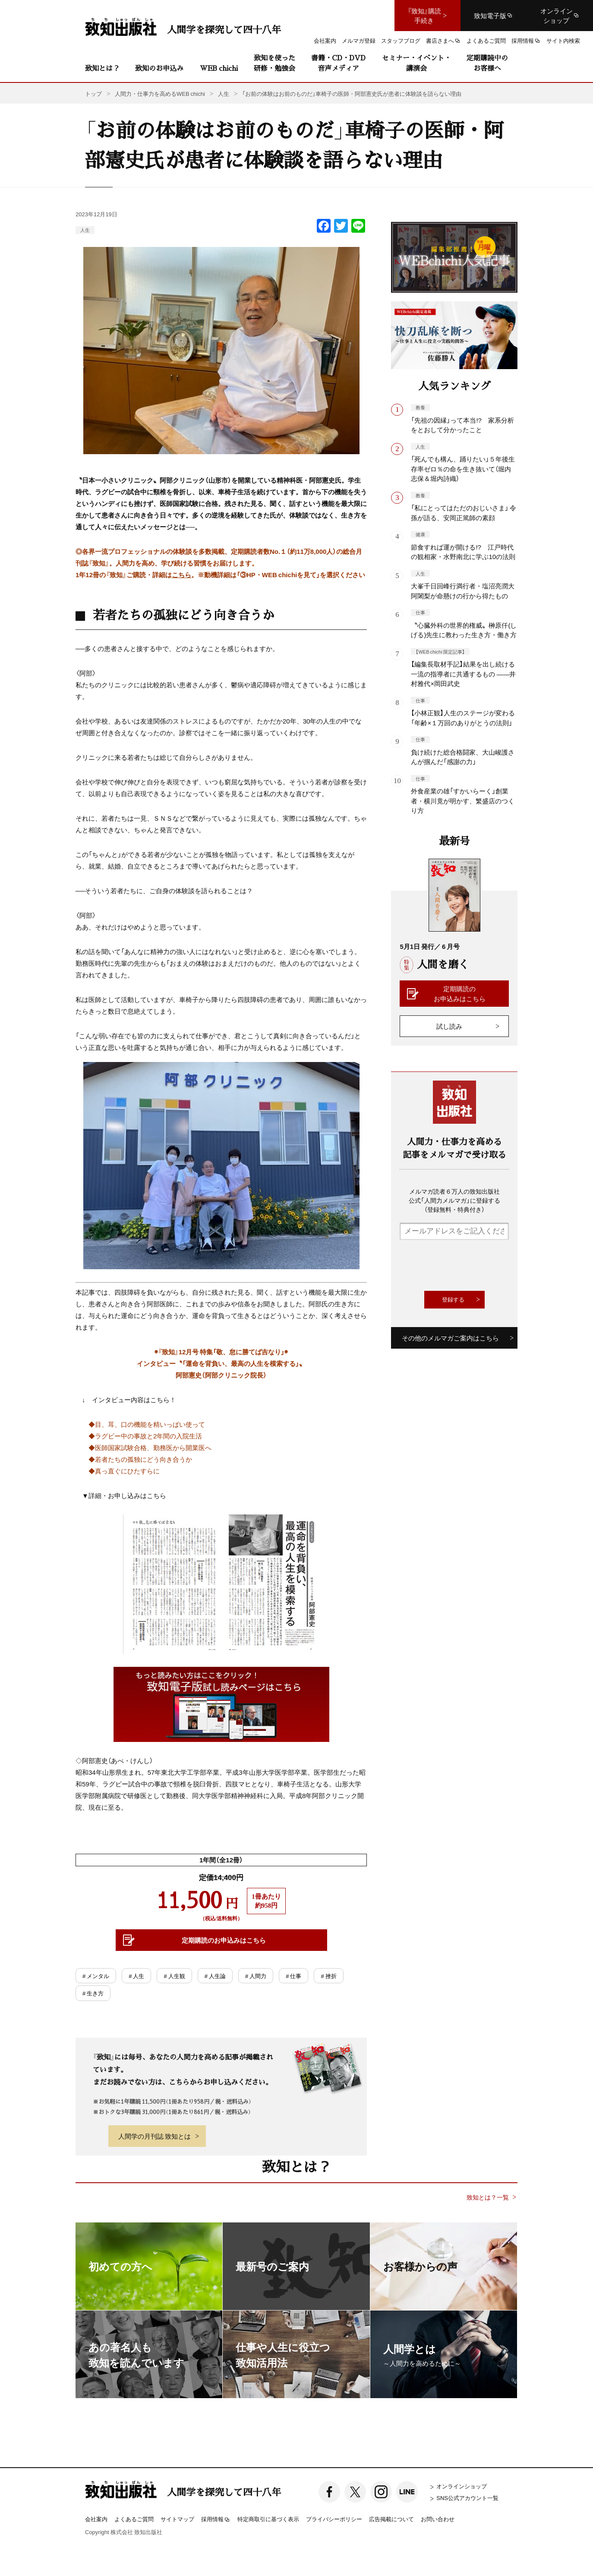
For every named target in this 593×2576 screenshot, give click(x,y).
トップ (93, 93)
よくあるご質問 (134, 2519)
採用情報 (215, 2519)
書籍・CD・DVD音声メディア (338, 63)
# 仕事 (293, 1976)
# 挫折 (328, 1976)
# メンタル (95, 1976)
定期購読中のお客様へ (487, 63)
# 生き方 (93, 1993)
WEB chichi (219, 68)
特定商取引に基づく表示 (268, 2519)
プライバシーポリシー (334, 2519)
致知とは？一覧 (488, 2197)
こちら (181, 574)
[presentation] (465, 1265)
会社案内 (96, 2519)
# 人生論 (215, 1976)
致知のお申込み (159, 68)
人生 (85, 230)
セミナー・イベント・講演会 (416, 63)
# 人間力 (255, 1976)
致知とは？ (102, 68)
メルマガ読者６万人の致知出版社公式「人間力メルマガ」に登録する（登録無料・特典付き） (454, 1200)
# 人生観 (174, 1976)
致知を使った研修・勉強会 (274, 63)
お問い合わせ (437, 2519)
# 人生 (136, 1976)
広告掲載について (391, 2519)
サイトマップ (177, 2519)
